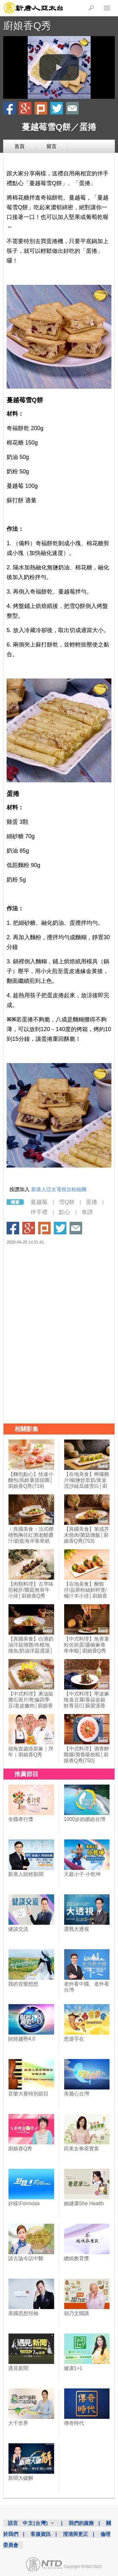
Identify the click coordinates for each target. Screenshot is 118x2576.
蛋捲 (91, 1202)
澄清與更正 (75, 2534)
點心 (64, 1212)
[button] (59, 67)
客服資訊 (41, 2534)
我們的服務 (81, 2523)
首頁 (19, 146)
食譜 (87, 1212)
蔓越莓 (39, 1202)
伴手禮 (39, 1212)
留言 (52, 146)
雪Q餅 (67, 1202)
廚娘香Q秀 (27, 25)
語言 (13, 2523)
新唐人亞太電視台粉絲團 (59, 1189)
